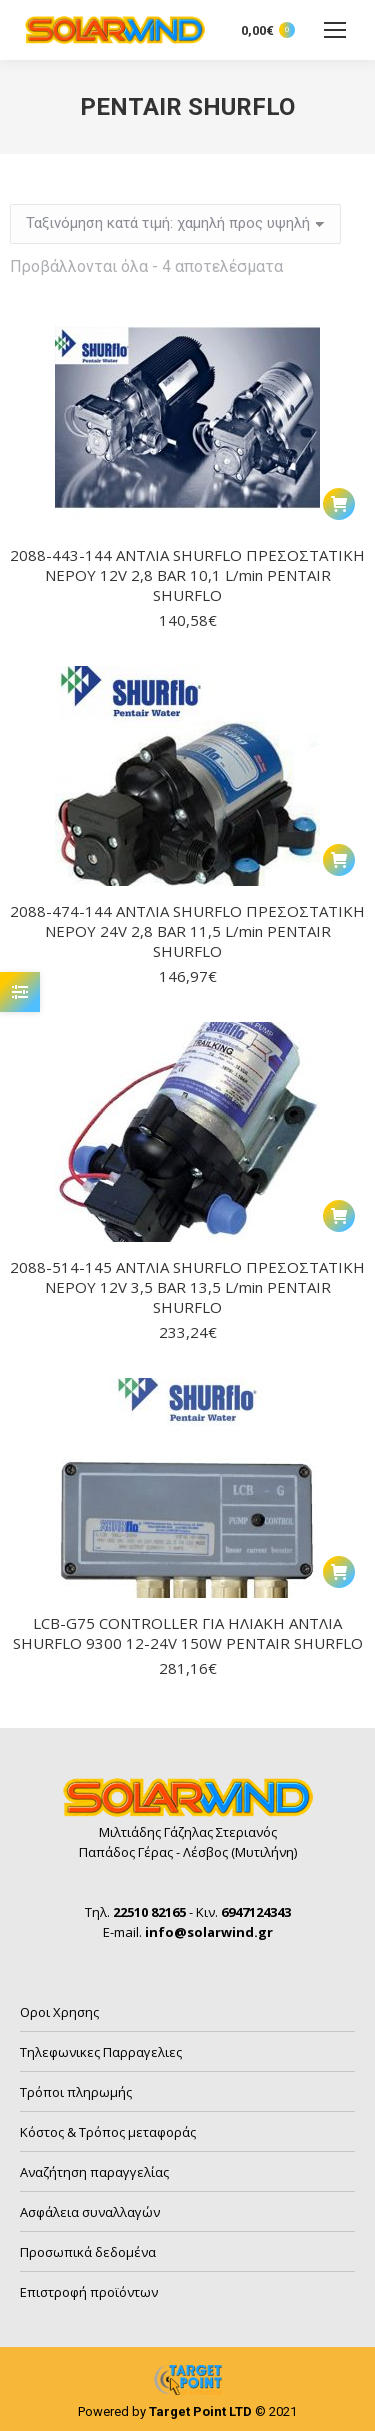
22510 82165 (149, 1912)
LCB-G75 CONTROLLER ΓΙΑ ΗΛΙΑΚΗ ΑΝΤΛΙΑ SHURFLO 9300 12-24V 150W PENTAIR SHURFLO (188, 1633)
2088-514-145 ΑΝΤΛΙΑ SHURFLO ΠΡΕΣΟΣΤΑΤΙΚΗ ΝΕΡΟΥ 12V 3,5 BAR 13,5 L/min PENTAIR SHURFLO (187, 1287)
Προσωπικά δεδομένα (88, 2252)
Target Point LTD (200, 2411)
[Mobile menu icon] (335, 30)
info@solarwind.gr (209, 1932)
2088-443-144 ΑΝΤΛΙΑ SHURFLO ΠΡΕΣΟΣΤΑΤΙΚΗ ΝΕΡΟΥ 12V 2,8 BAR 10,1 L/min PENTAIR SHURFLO (187, 575)
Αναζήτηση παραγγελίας (94, 2172)
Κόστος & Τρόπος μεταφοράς (108, 2132)
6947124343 (256, 1912)
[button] (339, 504)
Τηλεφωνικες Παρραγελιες (101, 2052)
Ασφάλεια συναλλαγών (90, 2212)
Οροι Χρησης (59, 2012)
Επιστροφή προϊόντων (89, 2292)
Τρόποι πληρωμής (76, 2092)
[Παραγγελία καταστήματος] (175, 224)
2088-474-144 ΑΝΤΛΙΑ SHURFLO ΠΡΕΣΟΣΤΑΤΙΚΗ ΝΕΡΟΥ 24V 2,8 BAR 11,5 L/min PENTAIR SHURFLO (187, 931)
